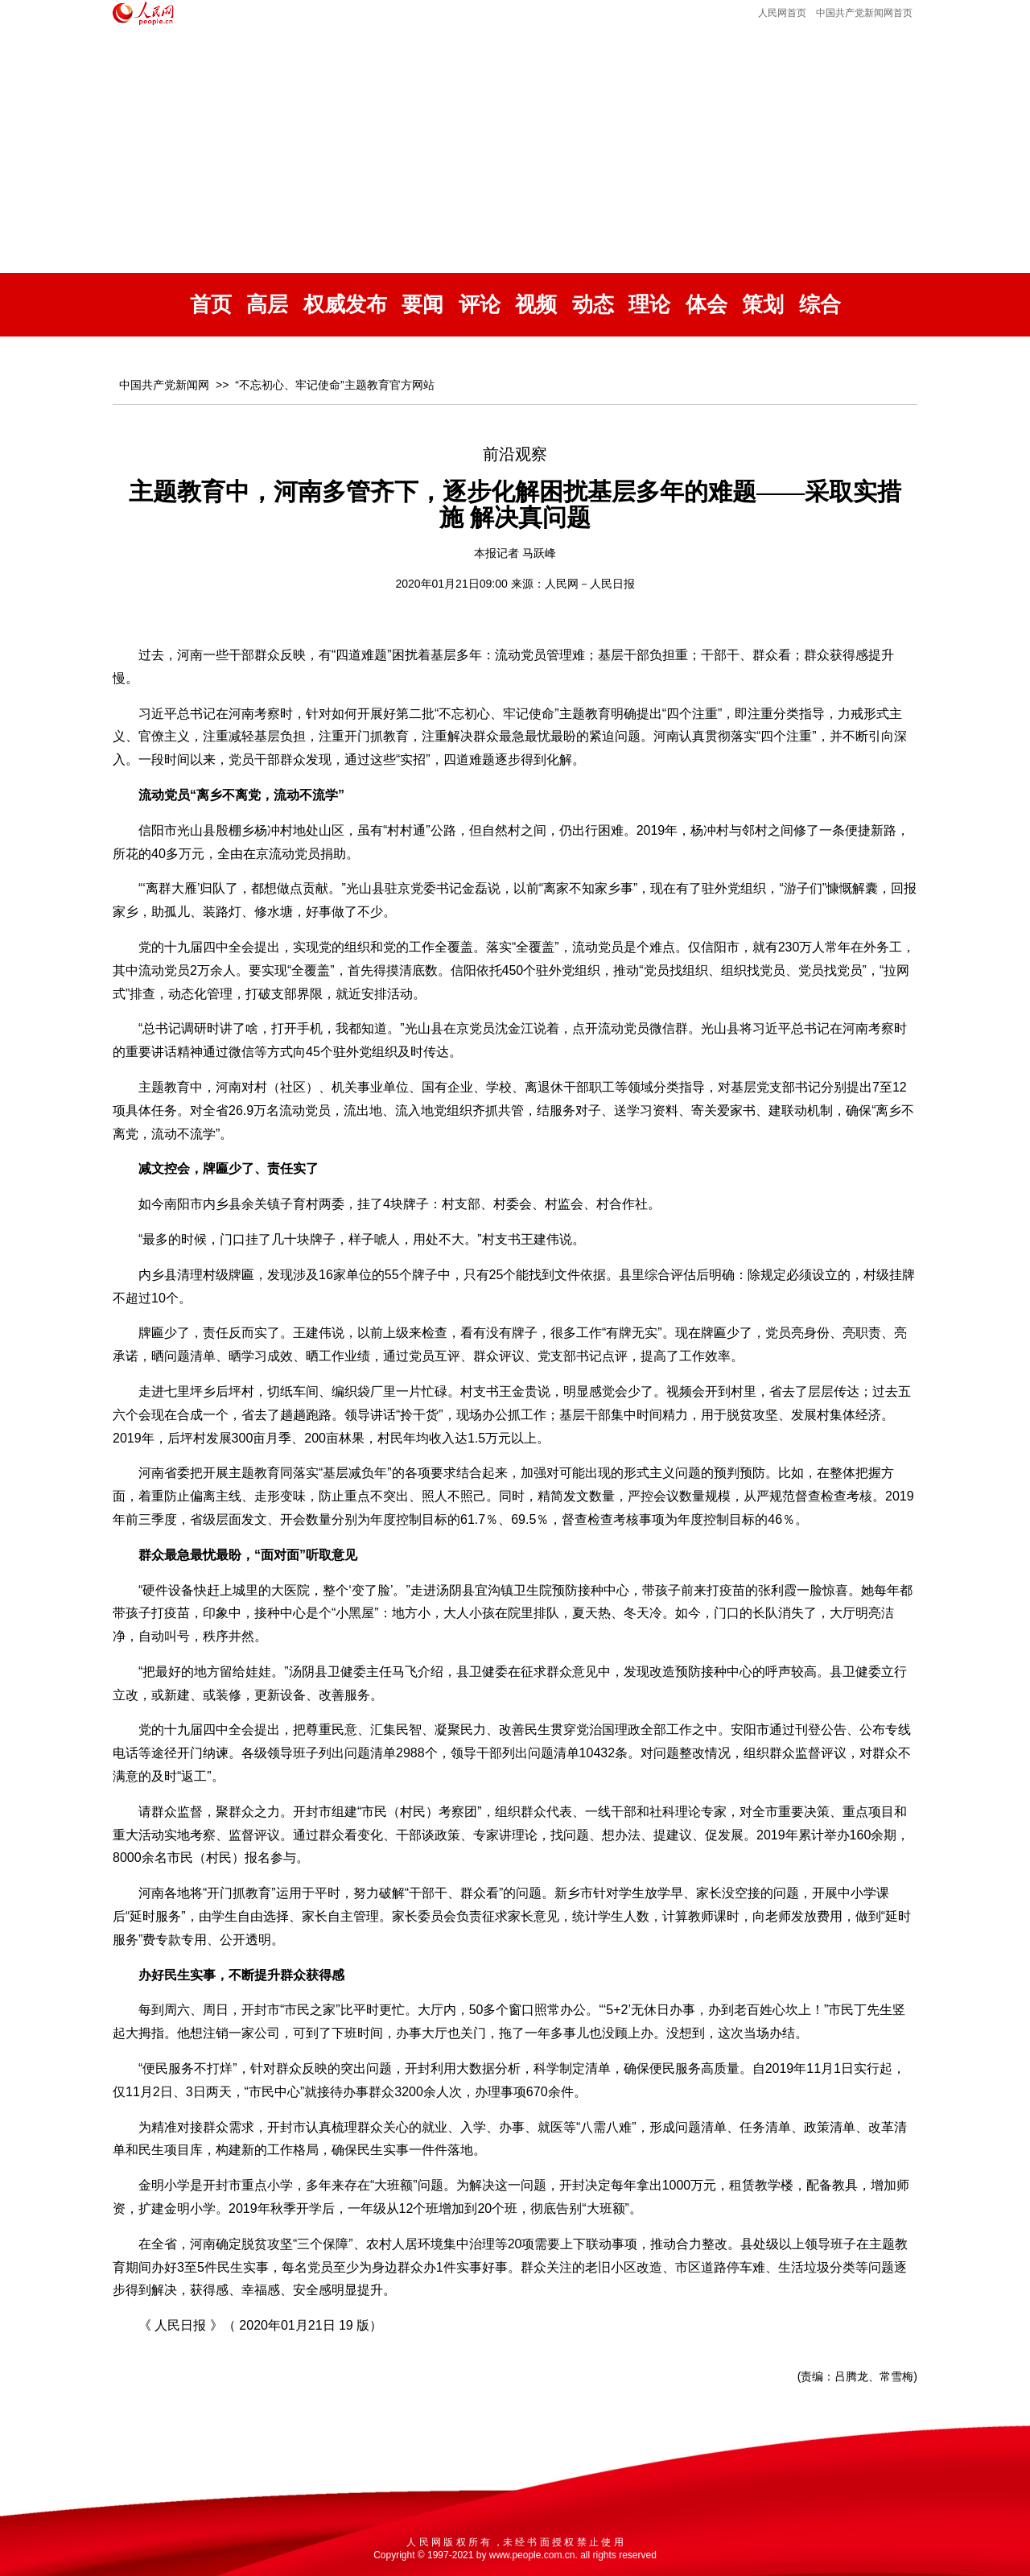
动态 (593, 304)
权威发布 (345, 304)
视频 (536, 304)
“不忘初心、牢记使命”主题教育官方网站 (334, 384)
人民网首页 (782, 13)
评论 (480, 304)
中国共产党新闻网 (164, 384)
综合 (820, 304)
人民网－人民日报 (590, 583)
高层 (267, 304)
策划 (763, 304)
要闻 (422, 304)
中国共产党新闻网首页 (864, 13)
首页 (211, 304)
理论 (649, 304)
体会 (706, 304)
